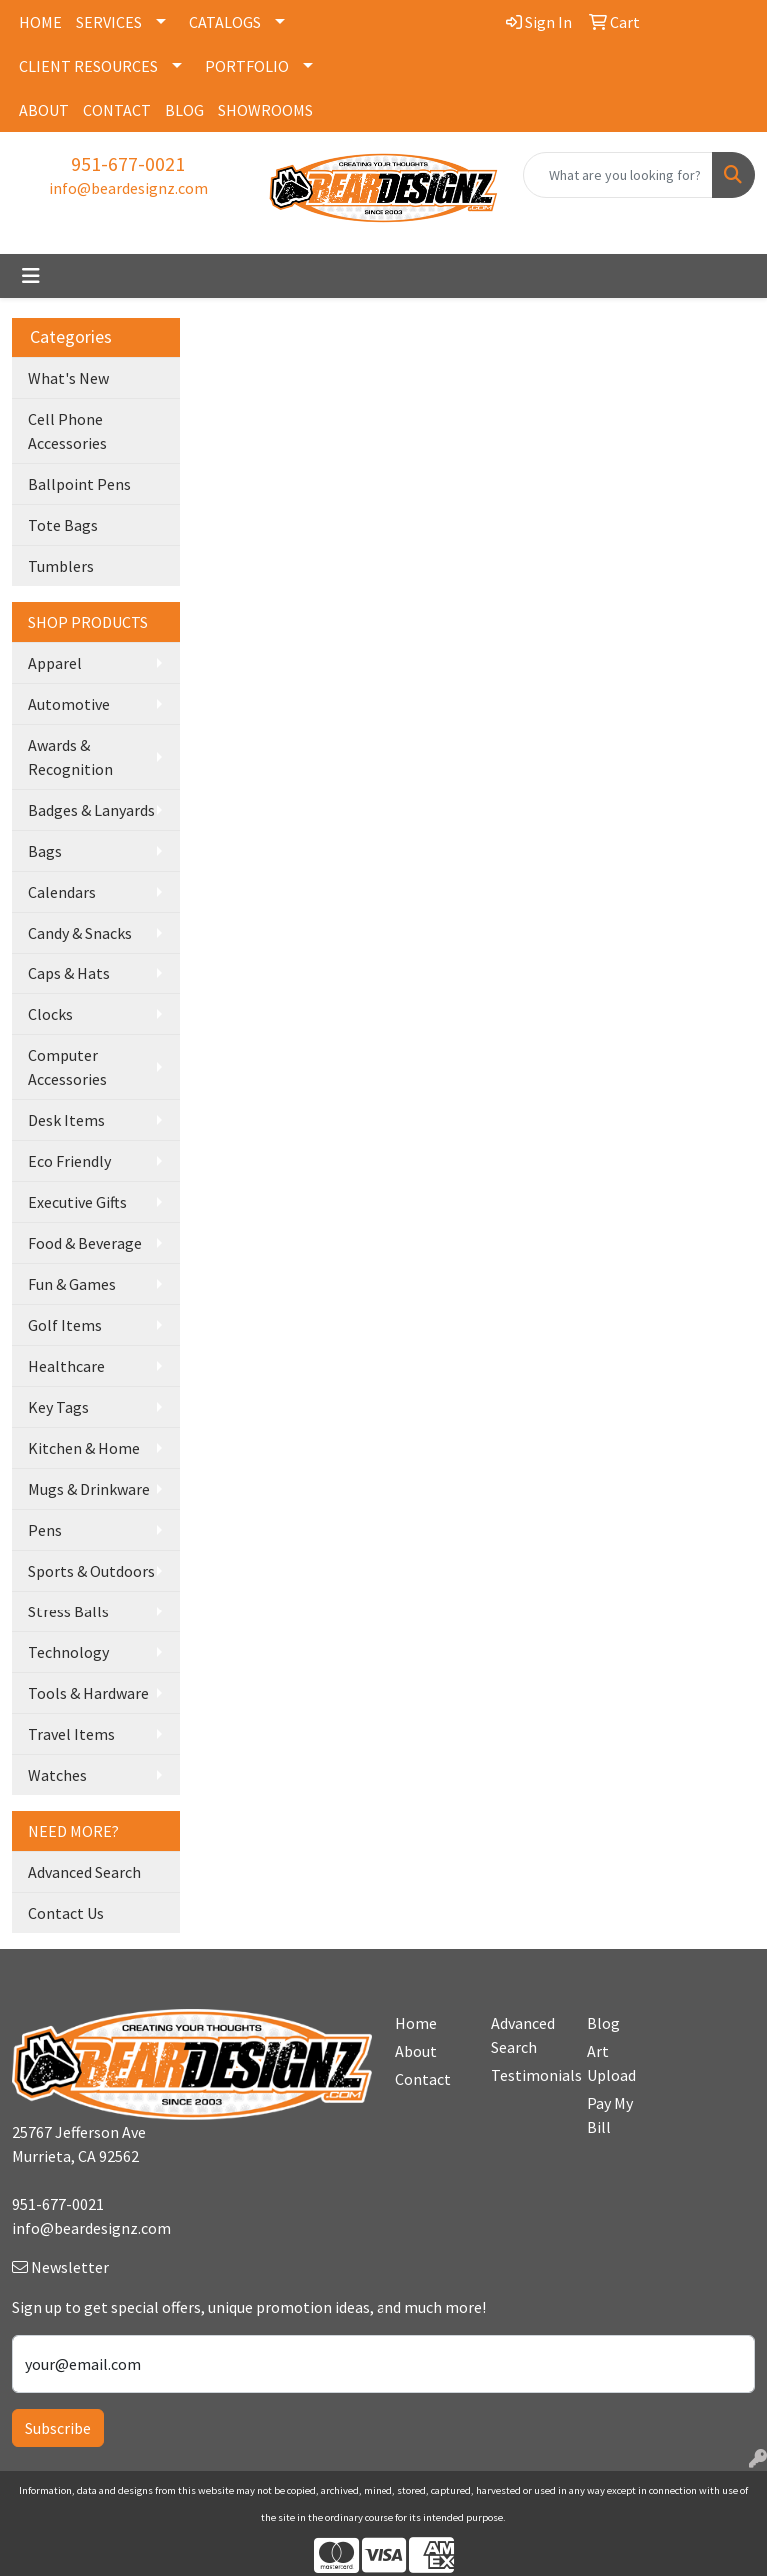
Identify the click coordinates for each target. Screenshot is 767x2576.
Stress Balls (68, 1611)
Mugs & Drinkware (89, 1489)
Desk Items (66, 1120)
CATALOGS (225, 22)
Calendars (62, 892)
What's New (68, 378)
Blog (603, 2023)
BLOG (184, 110)
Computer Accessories (67, 1067)
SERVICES (109, 22)
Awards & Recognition (70, 757)
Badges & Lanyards (91, 810)
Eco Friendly (69, 1161)
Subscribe (58, 2428)
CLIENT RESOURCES (88, 66)
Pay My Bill (610, 2115)
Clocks (50, 1014)
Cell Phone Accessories (67, 431)
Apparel (55, 663)
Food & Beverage (85, 1243)
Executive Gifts (77, 1202)
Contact (423, 2079)
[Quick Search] (618, 175)
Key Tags (58, 1407)
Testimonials (527, 2075)
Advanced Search (84, 1872)
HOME (40, 22)
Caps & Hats (69, 973)
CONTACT (117, 110)
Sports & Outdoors (91, 1571)
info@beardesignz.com (128, 188)
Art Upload (611, 2063)
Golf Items (65, 1325)
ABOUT (44, 110)
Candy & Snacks (80, 933)
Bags (45, 851)
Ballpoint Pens (79, 484)
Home (416, 2023)
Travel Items (71, 1734)
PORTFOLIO (247, 66)
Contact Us (66, 1913)
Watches (57, 1775)
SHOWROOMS (265, 110)
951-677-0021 (128, 163)
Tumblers (61, 566)
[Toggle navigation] (31, 276)
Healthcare (66, 1366)
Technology (68, 1652)
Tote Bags (63, 525)
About (416, 2051)
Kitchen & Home (84, 1448)
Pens (45, 1530)
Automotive (69, 704)
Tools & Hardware (88, 1693)
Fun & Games (72, 1284)
